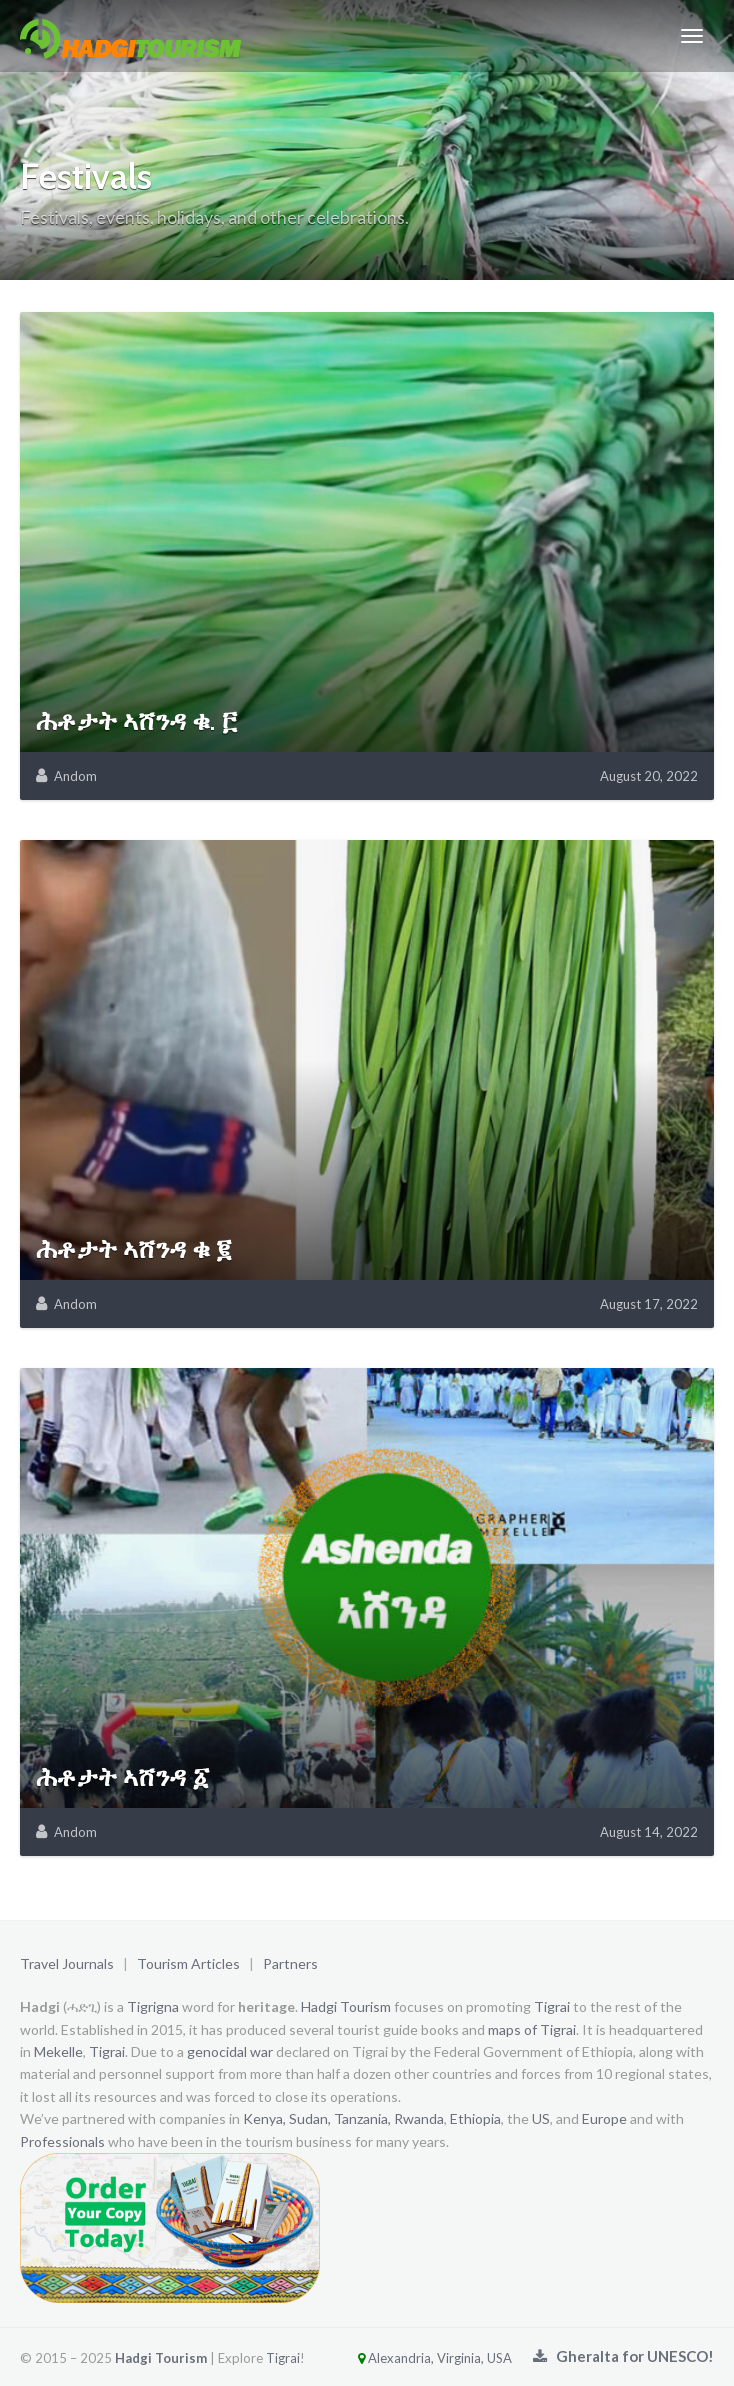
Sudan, (310, 2118)
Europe (604, 2118)
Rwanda (419, 2118)
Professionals (62, 2141)
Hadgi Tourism (346, 2006)
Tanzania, (362, 2118)
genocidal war (230, 2051)
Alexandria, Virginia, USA (410, 2358)
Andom (75, 776)
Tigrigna (153, 2006)
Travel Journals (67, 1963)
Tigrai (552, 2006)
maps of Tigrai (532, 2029)
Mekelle (58, 2051)
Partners (290, 1963)
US (541, 2118)
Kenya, (264, 2118)
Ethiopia (475, 2118)
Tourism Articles (188, 1963)
